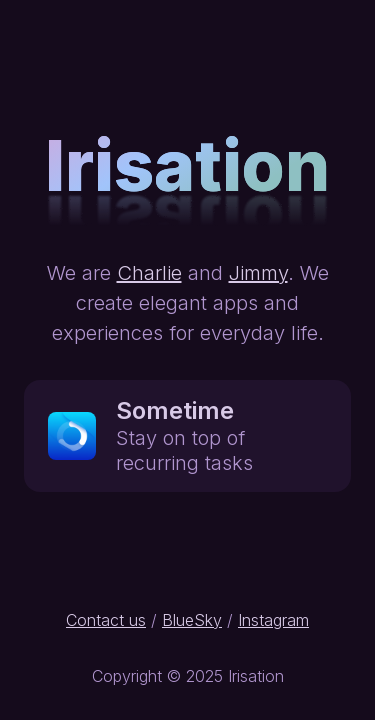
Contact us (106, 620)
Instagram (273, 620)
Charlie (149, 273)
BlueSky (192, 620)
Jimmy (258, 273)
